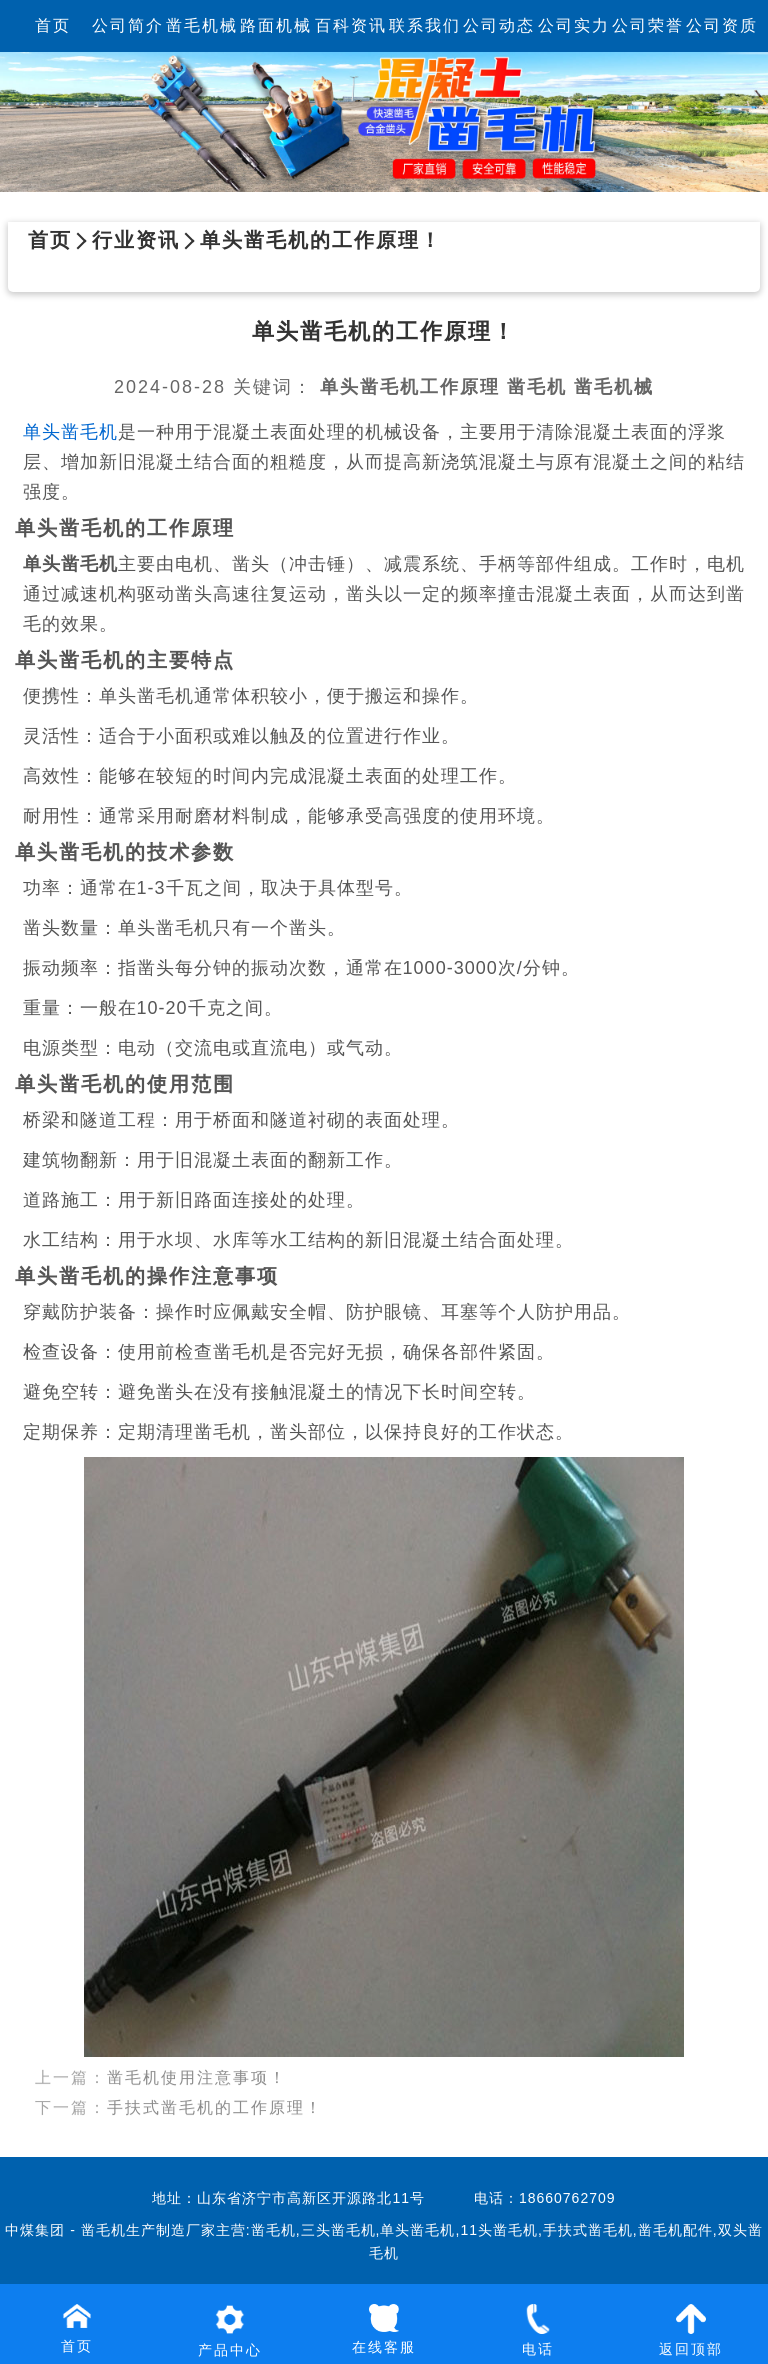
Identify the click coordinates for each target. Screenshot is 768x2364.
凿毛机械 (202, 25)
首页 (53, 25)
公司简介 (128, 25)
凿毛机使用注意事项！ (197, 2058)
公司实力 (574, 25)
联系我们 (425, 25)
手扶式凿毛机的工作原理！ (215, 2088)
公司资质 (722, 25)
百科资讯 (351, 25)
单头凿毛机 (70, 432)
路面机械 (276, 25)
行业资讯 (136, 240)
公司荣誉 (648, 25)
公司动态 (499, 25)
